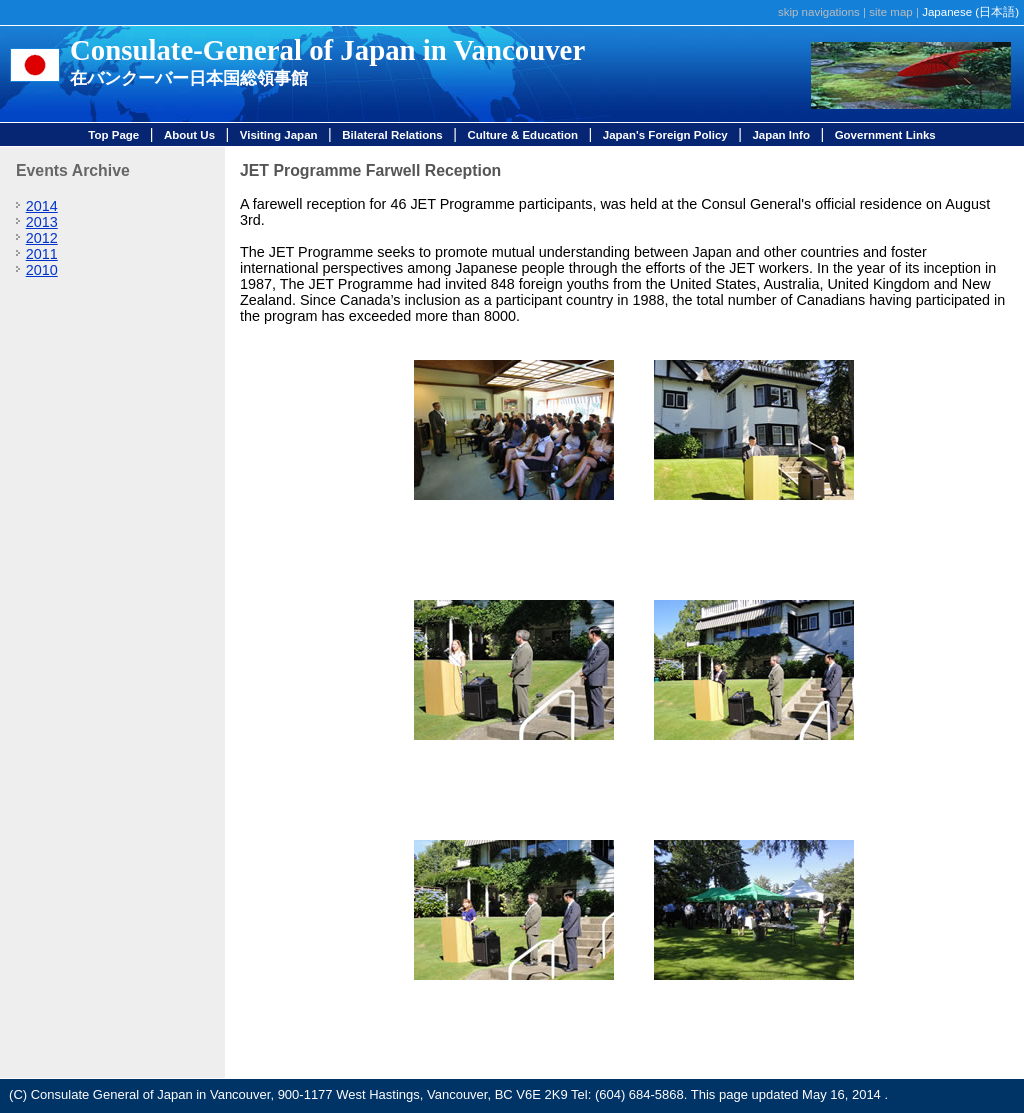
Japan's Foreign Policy (665, 135)
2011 (42, 254)
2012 (42, 238)
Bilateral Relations (392, 135)
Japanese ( (970, 12)
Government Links (885, 135)
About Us (189, 135)
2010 (42, 270)
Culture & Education (522, 135)
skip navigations (819, 12)
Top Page (113, 135)
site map (891, 12)
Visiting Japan (279, 135)
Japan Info (781, 135)
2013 (42, 222)
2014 (42, 206)
